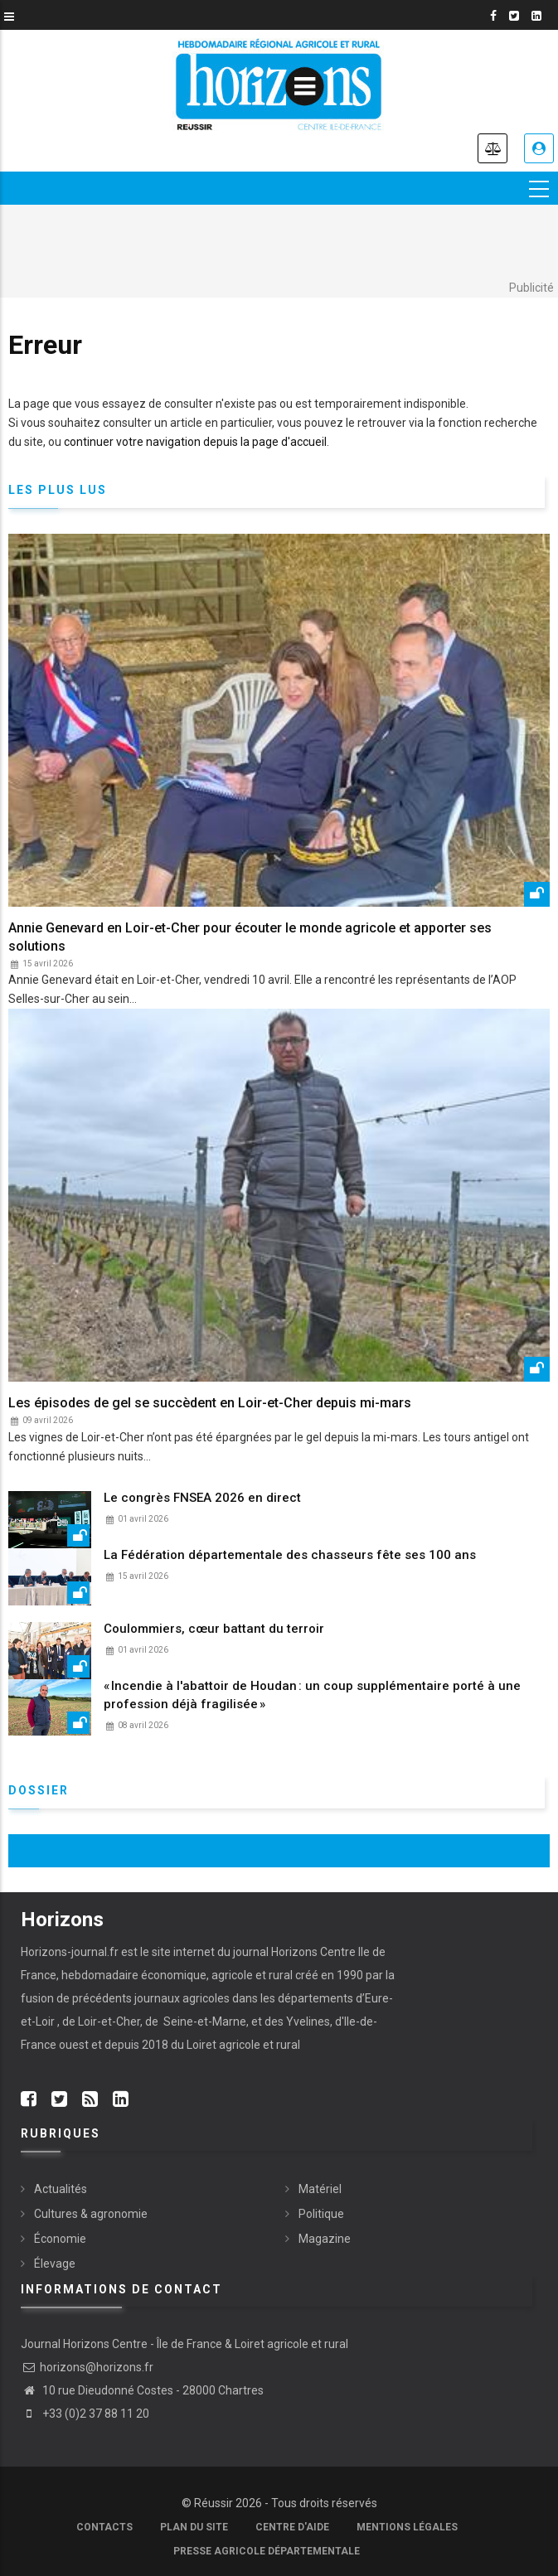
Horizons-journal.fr (70, 1952)
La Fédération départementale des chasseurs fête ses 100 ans (290, 1554)
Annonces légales (492, 148)
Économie (60, 2238)
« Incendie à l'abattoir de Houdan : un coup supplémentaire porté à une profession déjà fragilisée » (312, 1695)
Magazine (324, 2238)
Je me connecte (539, 148)
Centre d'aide (292, 2528)
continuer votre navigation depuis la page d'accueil (195, 441)
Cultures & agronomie (91, 2213)
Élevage (54, 2263)
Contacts (104, 2528)
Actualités (60, 2189)
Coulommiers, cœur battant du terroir (214, 1628)
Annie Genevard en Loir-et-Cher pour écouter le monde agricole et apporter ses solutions (250, 937)
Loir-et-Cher (109, 2021)
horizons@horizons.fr (87, 2368)
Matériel (320, 2189)
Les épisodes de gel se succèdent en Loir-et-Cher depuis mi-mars (209, 1403)
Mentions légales (407, 2528)
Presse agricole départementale (266, 2552)
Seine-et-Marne (203, 2021)
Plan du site (194, 2528)
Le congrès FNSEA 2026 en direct (202, 1497)
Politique (321, 2213)
